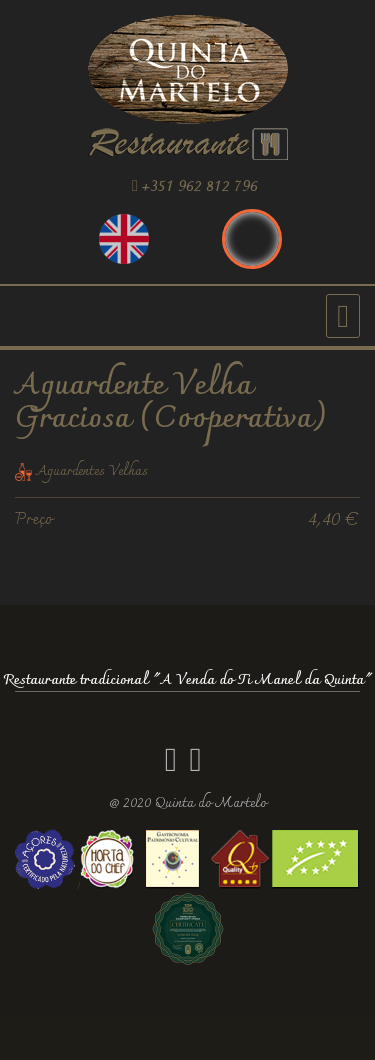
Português (252, 239)
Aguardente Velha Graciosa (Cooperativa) (171, 403)
